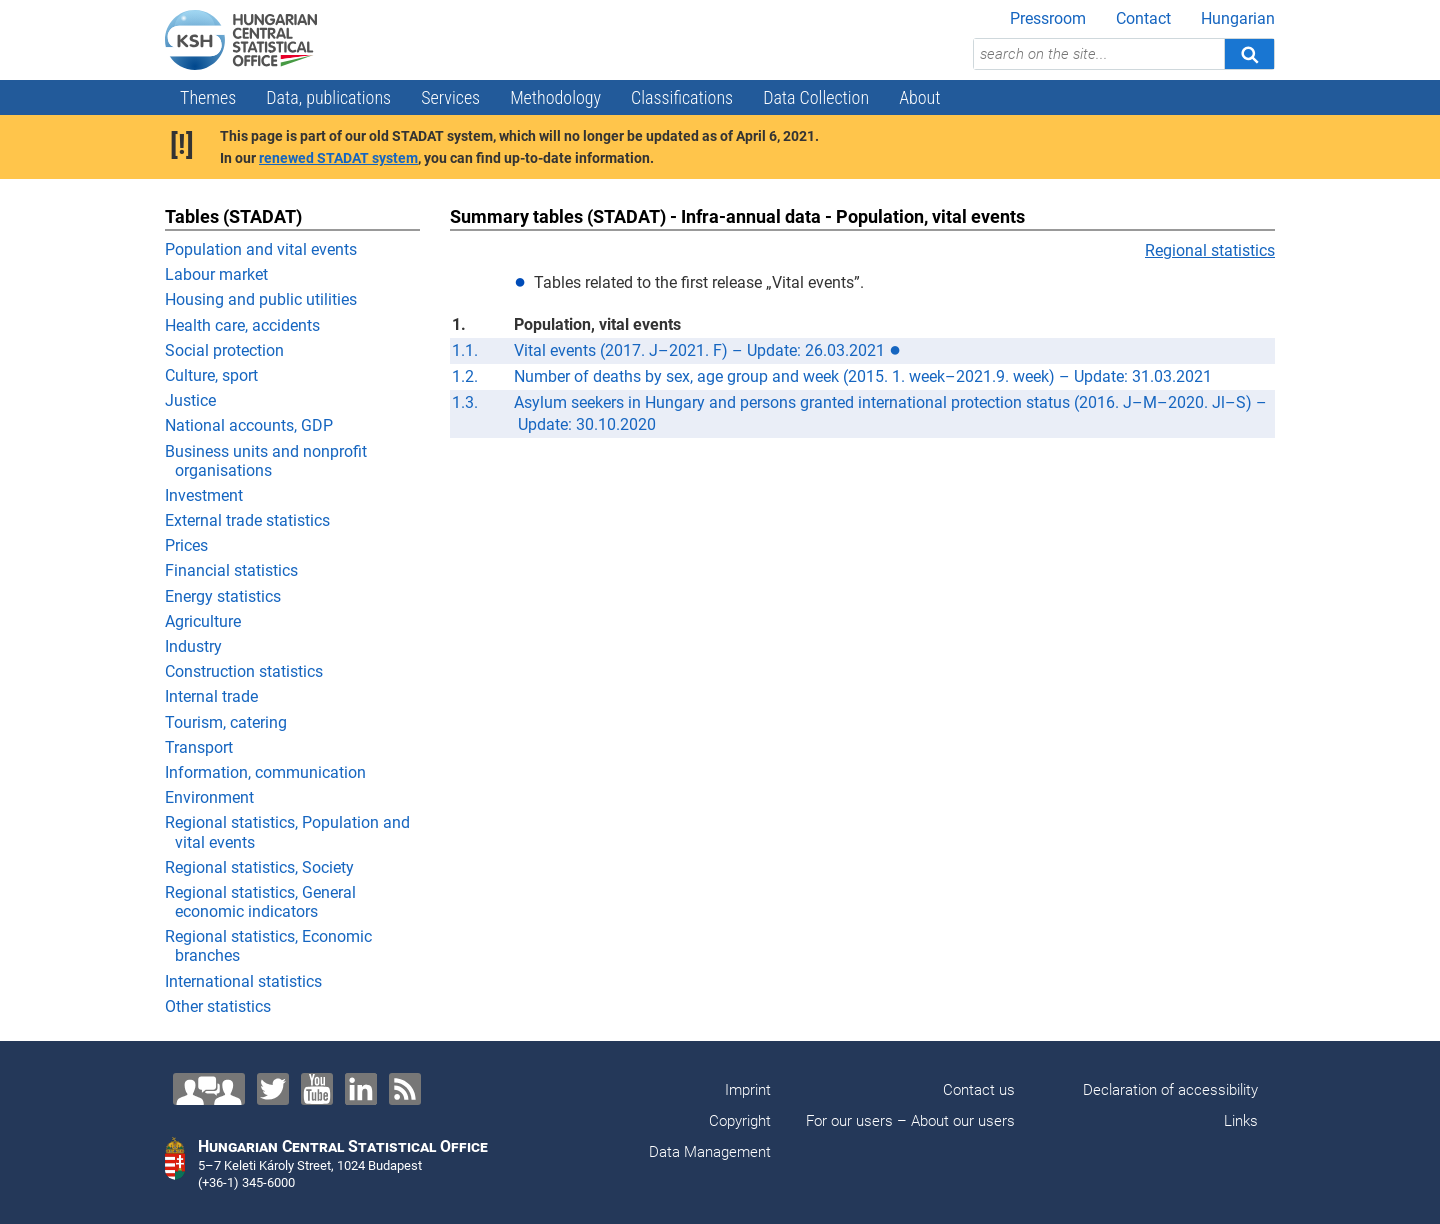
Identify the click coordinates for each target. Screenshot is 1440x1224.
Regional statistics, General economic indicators (260, 902)
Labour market (216, 274)
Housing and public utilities (261, 299)
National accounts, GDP (249, 425)
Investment (204, 495)
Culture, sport (211, 375)
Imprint (748, 1090)
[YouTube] (317, 1089)
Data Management (710, 1152)
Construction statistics (244, 671)
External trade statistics (247, 520)
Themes (208, 97)
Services (450, 97)
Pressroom (1048, 18)
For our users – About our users (910, 1121)
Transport (199, 747)
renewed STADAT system (338, 158)
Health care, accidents (242, 325)
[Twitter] (273, 1089)
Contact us (979, 1090)
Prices (186, 545)
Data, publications (328, 97)
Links (1241, 1121)
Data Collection (816, 97)
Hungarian (1238, 18)
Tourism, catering (226, 722)
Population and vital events (261, 249)
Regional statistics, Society (259, 867)
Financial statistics (231, 570)
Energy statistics (223, 596)
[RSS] (405, 1089)
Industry (193, 646)
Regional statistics (1210, 250)
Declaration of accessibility (1170, 1090)
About (919, 97)
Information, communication (265, 772)
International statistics (243, 981)
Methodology (555, 97)
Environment (209, 797)
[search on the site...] (1099, 54)
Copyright (740, 1121)
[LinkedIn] (361, 1089)
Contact (1143, 18)
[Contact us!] (209, 1089)
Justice (190, 400)
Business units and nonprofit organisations (266, 461)
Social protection (224, 350)
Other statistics (218, 1006)
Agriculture (203, 621)
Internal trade (211, 696)
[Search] (1249, 54)
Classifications (682, 97)
